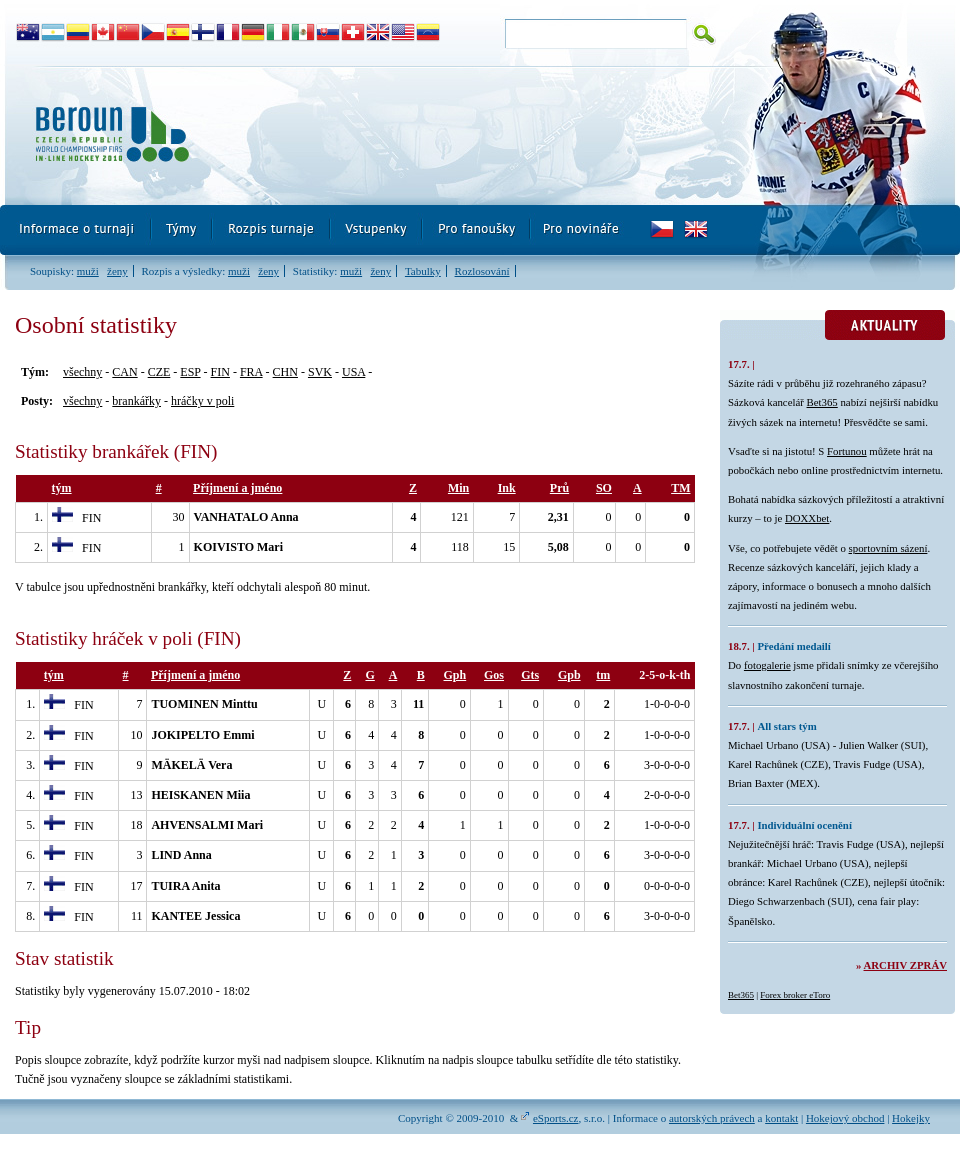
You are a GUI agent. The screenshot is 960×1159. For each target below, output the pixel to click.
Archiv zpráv (905, 965)
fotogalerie (767, 665)
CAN (124, 372)
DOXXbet (807, 518)
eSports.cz (556, 1118)
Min (458, 488)
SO (604, 488)
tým (62, 488)
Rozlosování (482, 271)
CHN (285, 372)
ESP (190, 372)
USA (353, 372)
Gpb (569, 675)
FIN (220, 372)
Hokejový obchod (845, 1118)
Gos (494, 675)
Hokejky (911, 1118)
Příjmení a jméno (237, 488)
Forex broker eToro (795, 995)
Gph (455, 675)
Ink (507, 488)
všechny (82, 372)
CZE (159, 372)
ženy (117, 271)
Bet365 (822, 402)
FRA (251, 372)
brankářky (136, 401)
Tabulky (423, 271)
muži (88, 271)
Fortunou (847, 451)
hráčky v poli (202, 401)
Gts (530, 675)
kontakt (781, 1118)
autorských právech (712, 1118)
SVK (320, 372)
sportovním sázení (888, 548)
